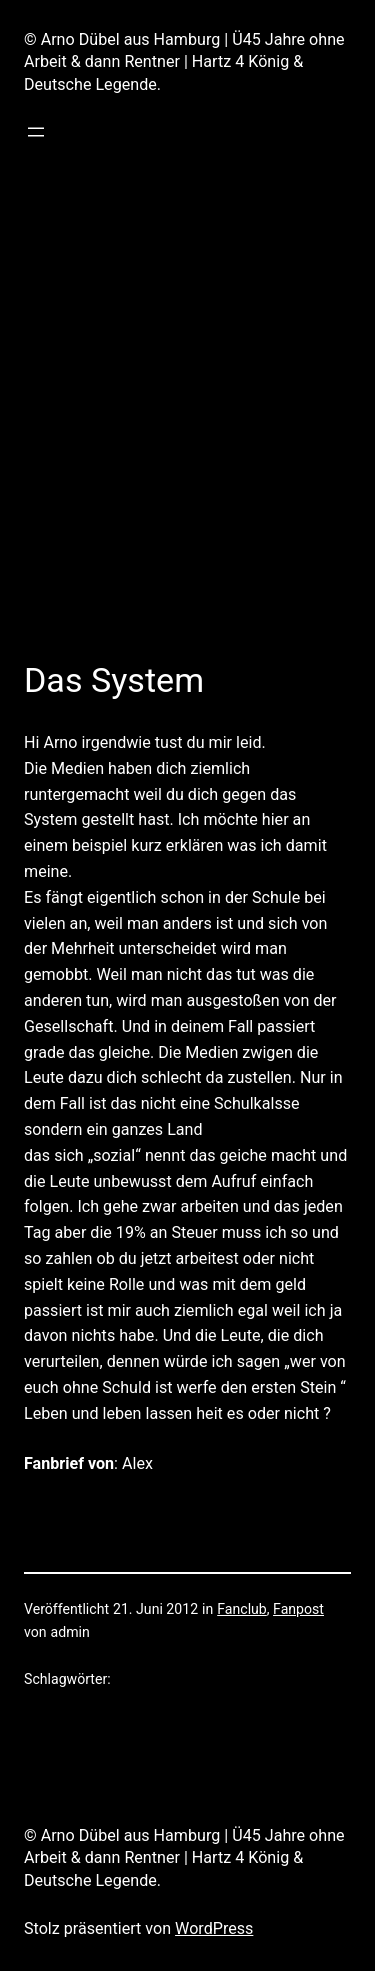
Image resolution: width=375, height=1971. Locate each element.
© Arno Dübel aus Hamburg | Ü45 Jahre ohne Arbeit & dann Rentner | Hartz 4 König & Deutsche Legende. (184, 62)
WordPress (214, 1928)
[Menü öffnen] (36, 132)
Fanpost (298, 1609)
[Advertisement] (187, 432)
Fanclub (242, 1609)
